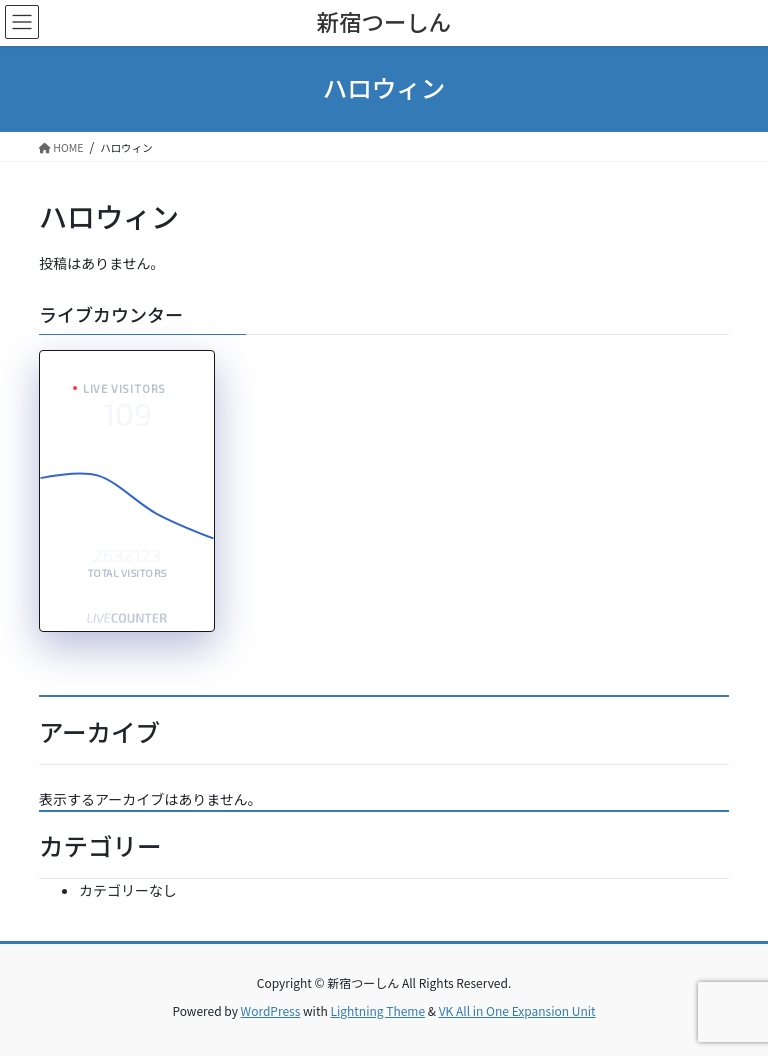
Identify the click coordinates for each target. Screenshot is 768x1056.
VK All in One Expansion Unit (517, 1010)
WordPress (271, 1010)
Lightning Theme (377, 1010)
